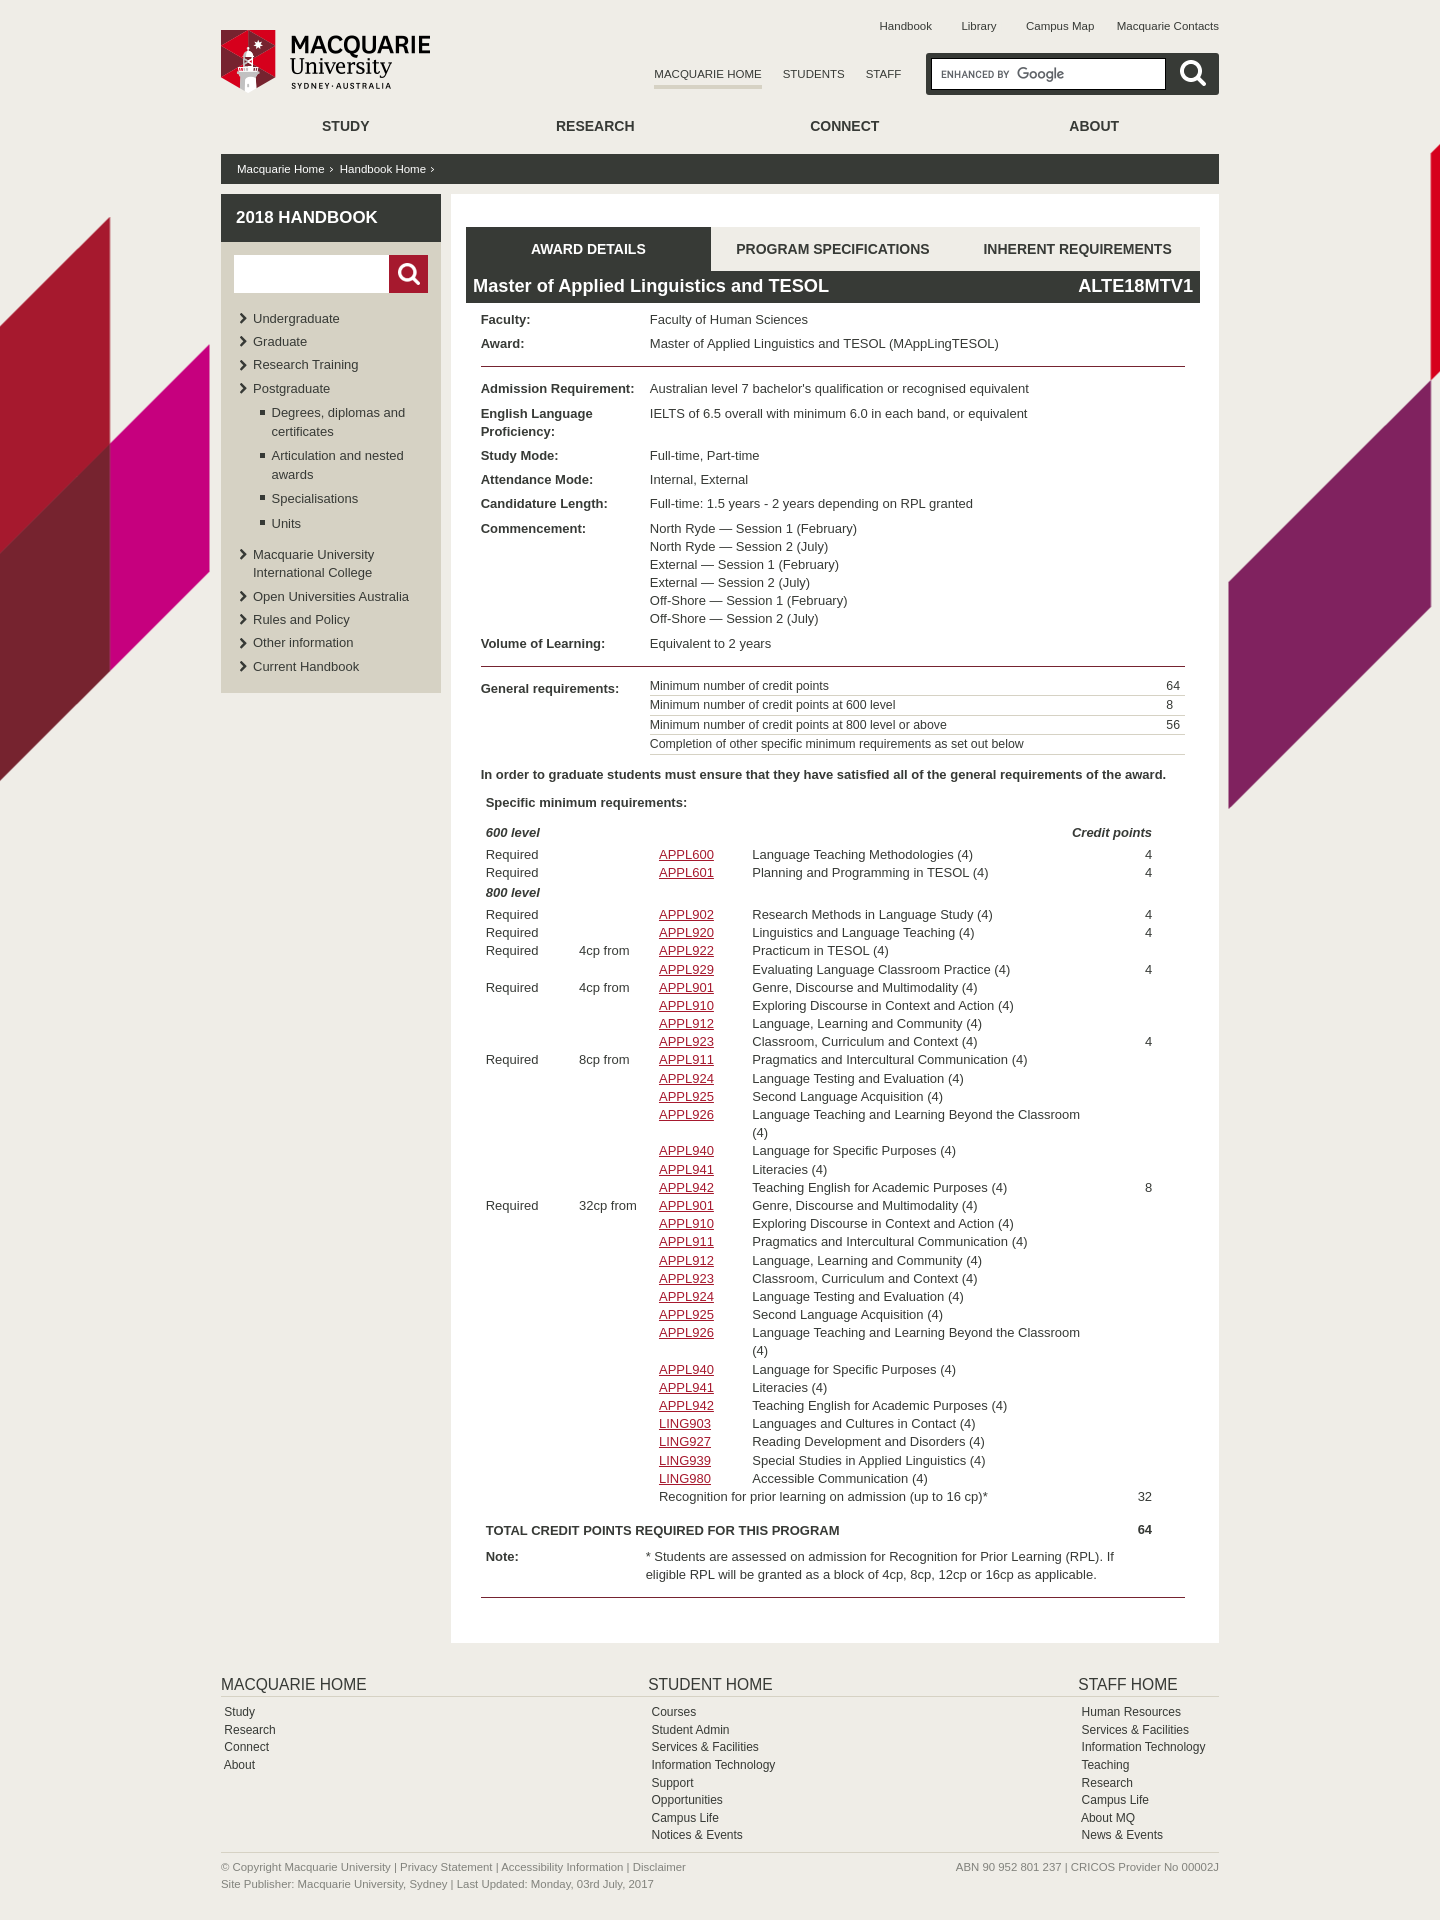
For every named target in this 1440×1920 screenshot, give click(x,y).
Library (978, 26)
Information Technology (713, 1765)
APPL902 (686, 914)
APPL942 (686, 1187)
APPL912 (686, 1023)
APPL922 (686, 950)
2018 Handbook (307, 217)
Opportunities (686, 1800)
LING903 (685, 1423)
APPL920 (686, 932)
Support (672, 1783)
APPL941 (686, 1169)
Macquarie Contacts (1168, 26)
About (1094, 126)
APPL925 (686, 1096)
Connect (844, 126)
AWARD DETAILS (588, 249)
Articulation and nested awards (338, 464)
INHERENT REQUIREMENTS (1077, 249)
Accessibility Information (562, 1867)
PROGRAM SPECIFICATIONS (832, 249)
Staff (884, 74)
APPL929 (686, 969)
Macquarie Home (707, 74)
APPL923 (686, 1041)
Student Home (710, 1684)
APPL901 (686, 987)
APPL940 (686, 1150)
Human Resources (1131, 1712)
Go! (408, 274)
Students (814, 74)
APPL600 (686, 854)
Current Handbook (306, 666)
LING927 (685, 1441)
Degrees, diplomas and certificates (339, 421)
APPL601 (686, 872)
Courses (673, 1712)
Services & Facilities (704, 1747)
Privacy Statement (446, 1867)
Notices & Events (696, 1835)
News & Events (1122, 1835)
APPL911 (686, 1059)
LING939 (685, 1460)
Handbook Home (383, 169)
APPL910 (686, 1005)
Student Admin (690, 1730)
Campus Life (684, 1818)
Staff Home (1127, 1684)
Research (595, 126)
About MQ (1108, 1818)
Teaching (1105, 1765)
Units (287, 523)
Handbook (906, 26)
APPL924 (686, 1078)
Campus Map (1060, 26)
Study (345, 126)
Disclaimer (659, 1867)
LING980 (685, 1478)
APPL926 (686, 1114)
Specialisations (315, 498)
